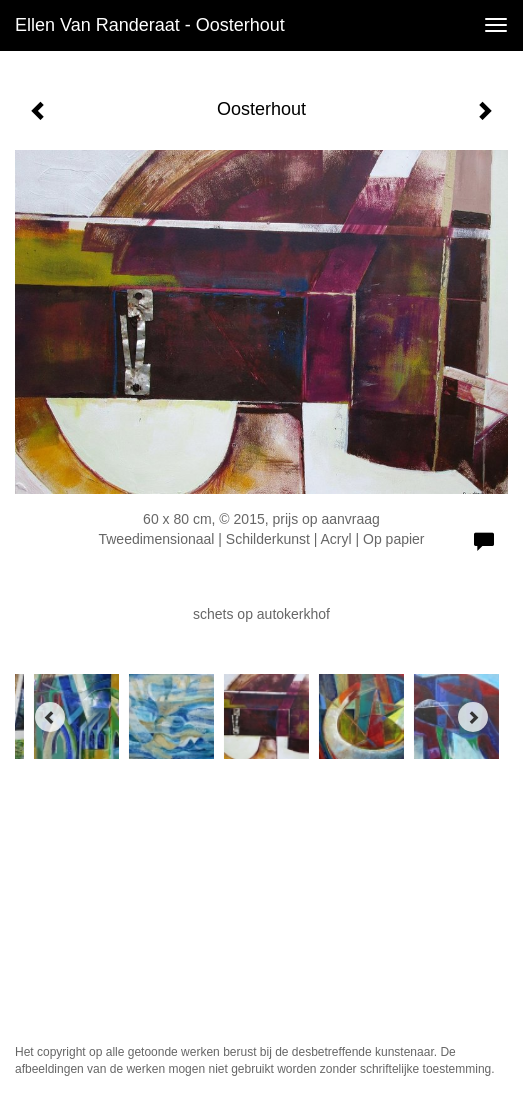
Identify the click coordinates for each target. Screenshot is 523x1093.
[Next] (473, 717)
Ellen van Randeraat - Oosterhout (150, 25)
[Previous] (50, 717)
